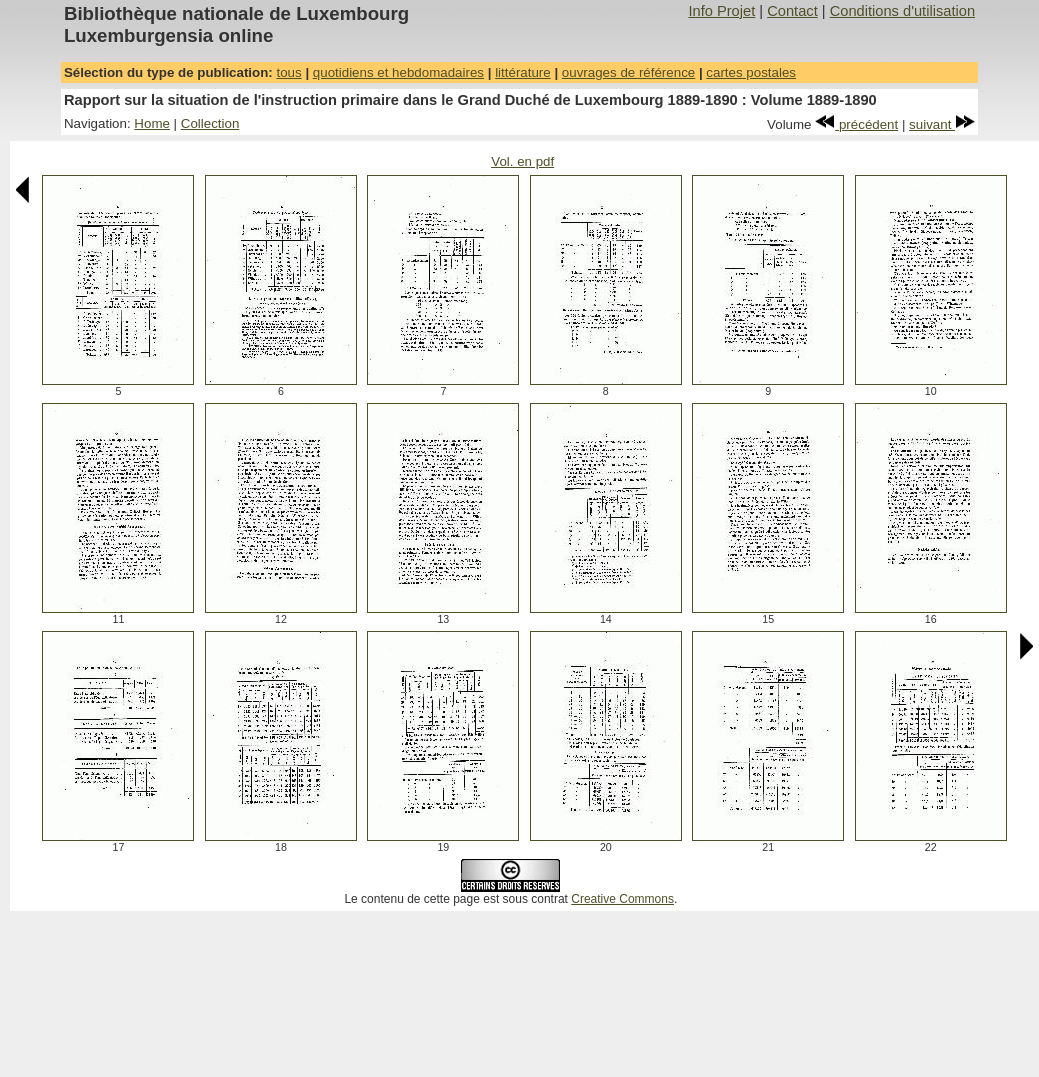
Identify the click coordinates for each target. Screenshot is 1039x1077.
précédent (856, 124)
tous (288, 72)
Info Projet (721, 11)
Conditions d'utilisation (902, 11)
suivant (942, 124)
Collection (210, 123)
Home (152, 123)
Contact (792, 11)
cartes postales (751, 72)
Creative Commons (622, 899)
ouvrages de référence (628, 72)
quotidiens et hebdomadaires (398, 72)
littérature (523, 72)
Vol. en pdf (522, 161)
